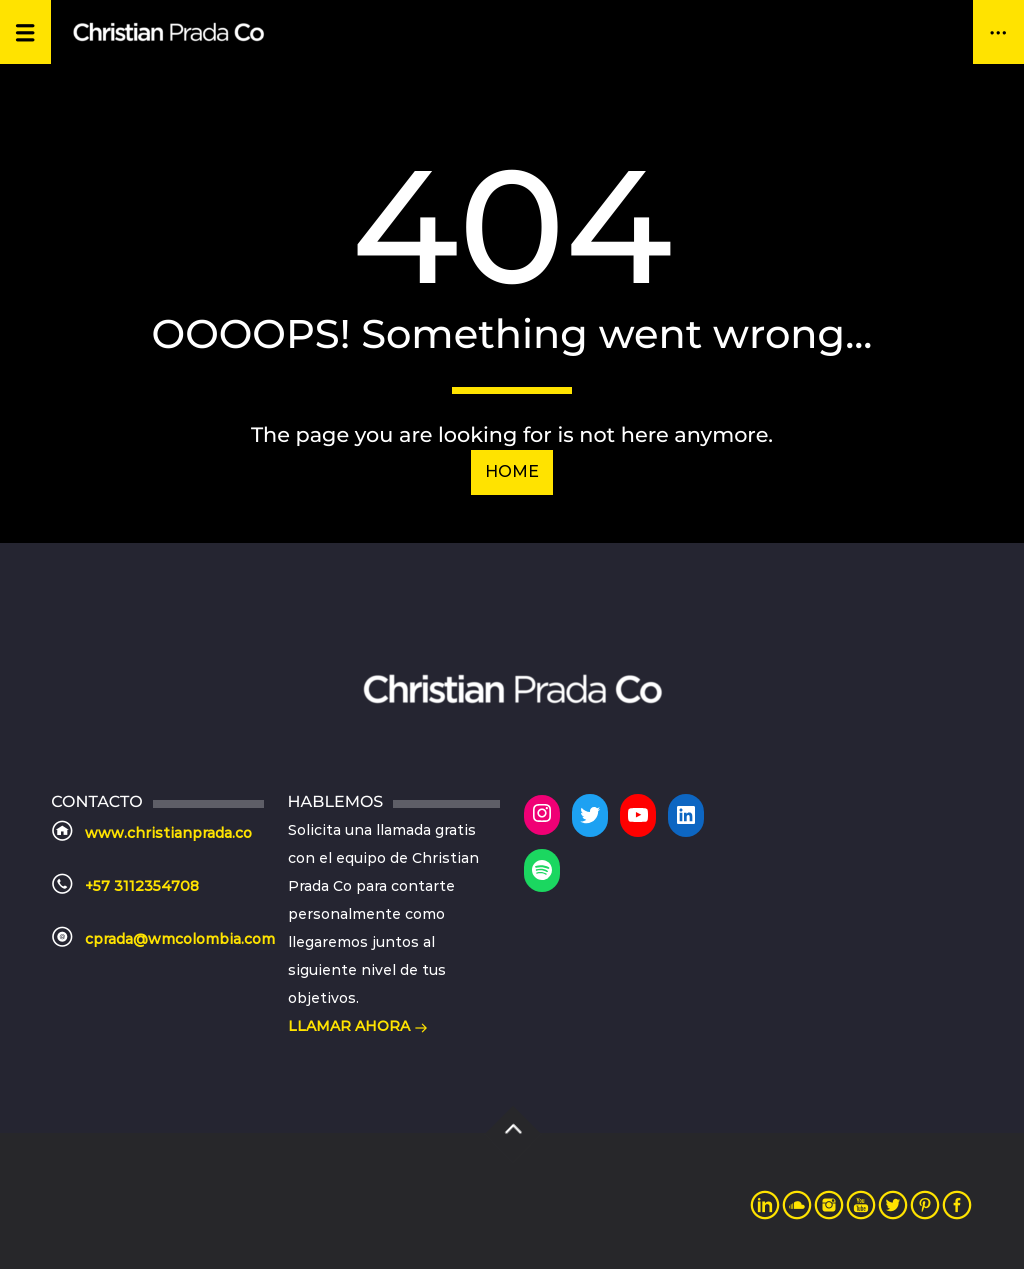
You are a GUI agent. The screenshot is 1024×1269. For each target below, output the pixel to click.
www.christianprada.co (168, 833)
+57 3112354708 (142, 886)
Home (512, 471)
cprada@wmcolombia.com (180, 939)
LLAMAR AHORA (358, 1028)
